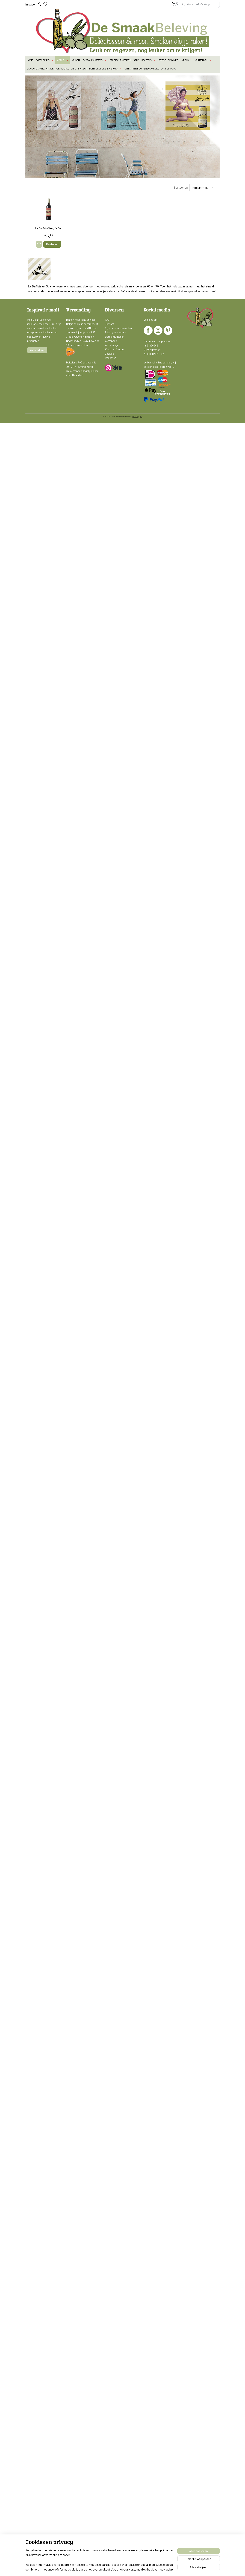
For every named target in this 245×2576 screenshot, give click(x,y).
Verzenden (111, 340)
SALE (136, 60)
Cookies (109, 353)
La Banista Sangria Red (48, 228)
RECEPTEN (148, 60)
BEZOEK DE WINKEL (169, 60)
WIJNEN (76, 60)
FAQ (107, 319)
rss (141, 416)
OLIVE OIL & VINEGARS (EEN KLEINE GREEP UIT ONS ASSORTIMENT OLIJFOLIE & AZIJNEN (74, 68)
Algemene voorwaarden (118, 328)
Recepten (110, 357)
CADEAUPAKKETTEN (95, 60)
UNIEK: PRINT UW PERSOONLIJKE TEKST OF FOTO (150, 68)
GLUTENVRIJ (203, 60)
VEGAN (187, 60)
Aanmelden (37, 350)
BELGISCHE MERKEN (120, 60)
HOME (30, 60)
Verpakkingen (112, 345)
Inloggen (33, 4)
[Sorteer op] (203, 187)
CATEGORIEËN (45, 60)
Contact (109, 323)
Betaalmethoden (114, 336)
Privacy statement (115, 332)
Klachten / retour (115, 349)
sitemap (135, 416)
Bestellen (52, 244)
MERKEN (63, 60)
